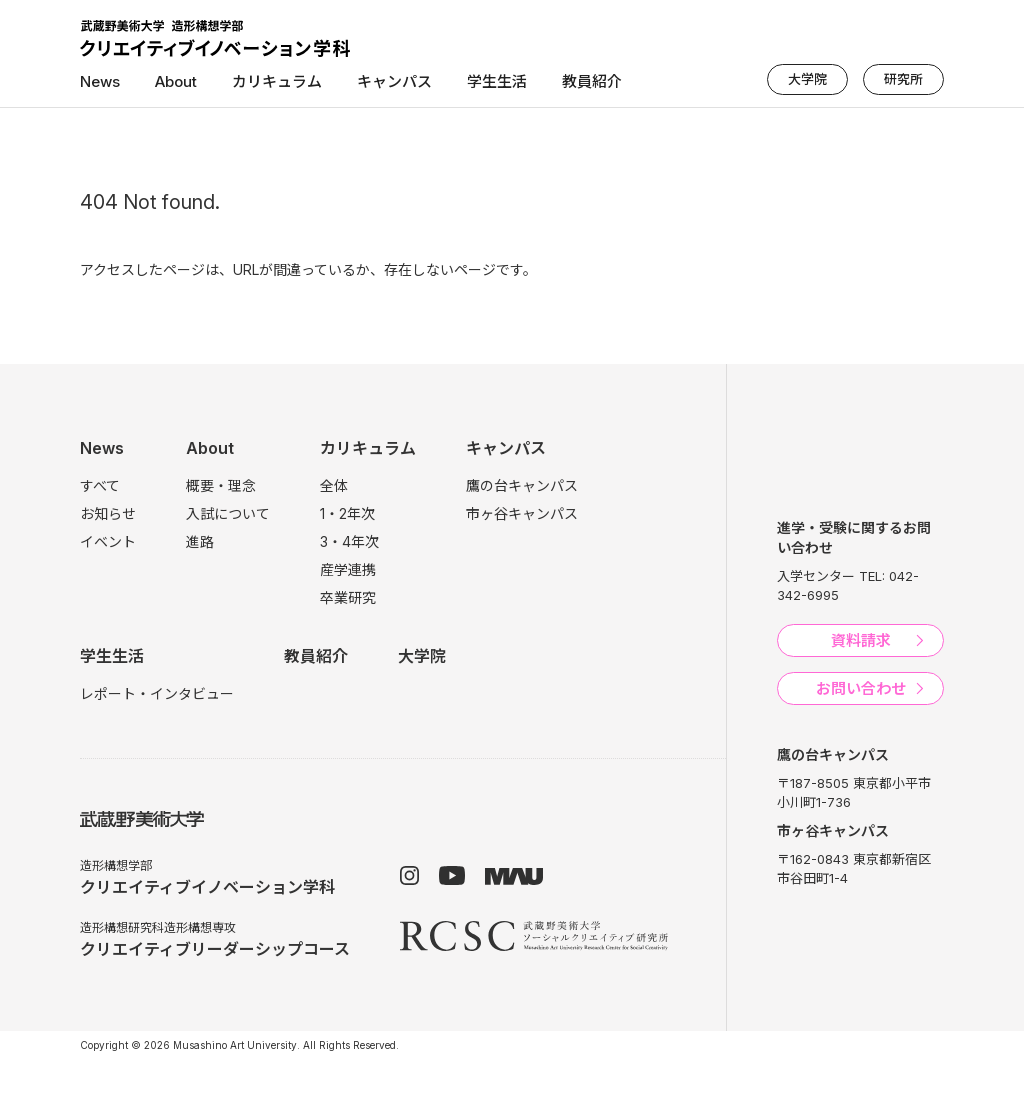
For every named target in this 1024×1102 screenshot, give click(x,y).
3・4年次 (349, 541)
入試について (228, 513)
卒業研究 (348, 597)
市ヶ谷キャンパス (522, 513)
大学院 (807, 79)
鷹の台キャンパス (522, 485)
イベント (108, 541)
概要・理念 (221, 485)
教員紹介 (592, 81)
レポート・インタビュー (157, 693)
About (176, 81)
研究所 (903, 79)
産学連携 (348, 569)
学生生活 (497, 81)
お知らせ (108, 513)
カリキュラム (277, 81)
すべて (100, 485)
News (100, 81)
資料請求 (861, 640)
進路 (200, 541)
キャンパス (394, 81)
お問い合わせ (861, 688)
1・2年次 (347, 513)
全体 (334, 485)
